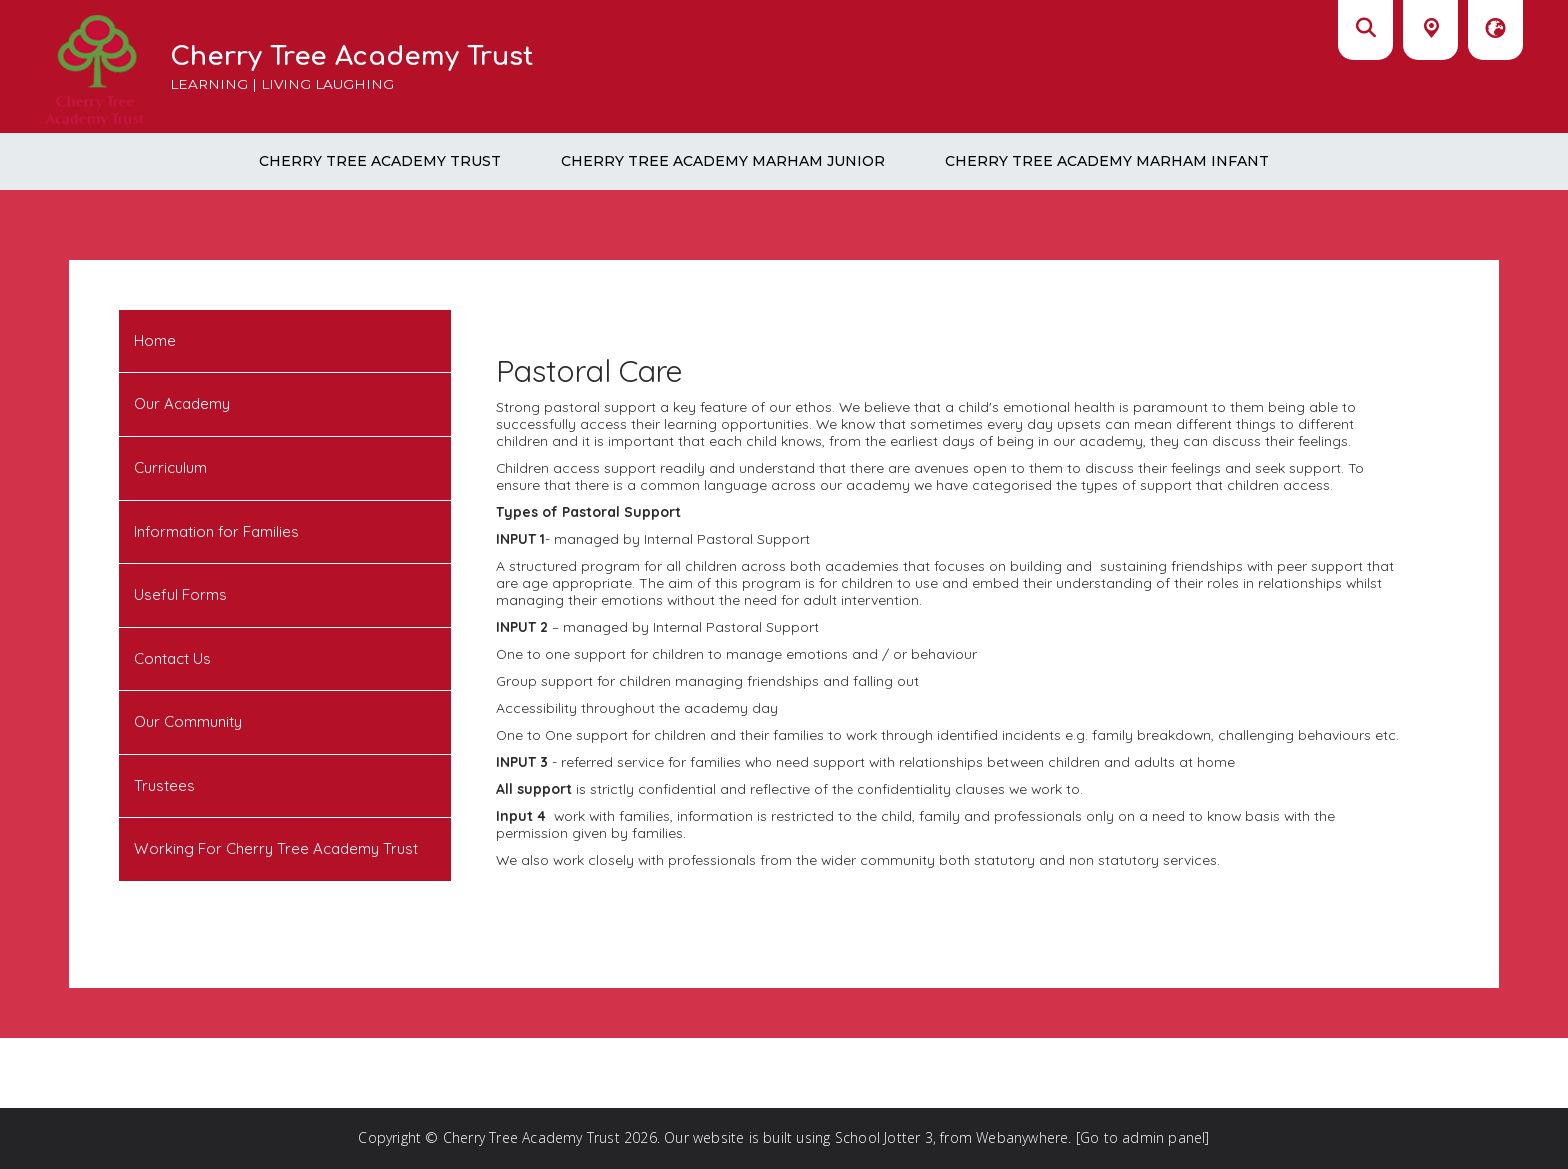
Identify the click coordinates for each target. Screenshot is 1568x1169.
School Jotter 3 (884, 1137)
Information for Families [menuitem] (216, 531)
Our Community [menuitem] (188, 721)
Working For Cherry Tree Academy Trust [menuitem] (276, 848)
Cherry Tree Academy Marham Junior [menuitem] (723, 161)
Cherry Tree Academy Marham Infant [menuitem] (1107, 161)
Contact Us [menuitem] (172, 658)
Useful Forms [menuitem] (180, 594)
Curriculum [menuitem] (170, 467)
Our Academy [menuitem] (182, 403)
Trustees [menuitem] (164, 785)
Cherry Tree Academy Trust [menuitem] (380, 161)
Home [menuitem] (155, 340)
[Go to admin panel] (1143, 1137)
